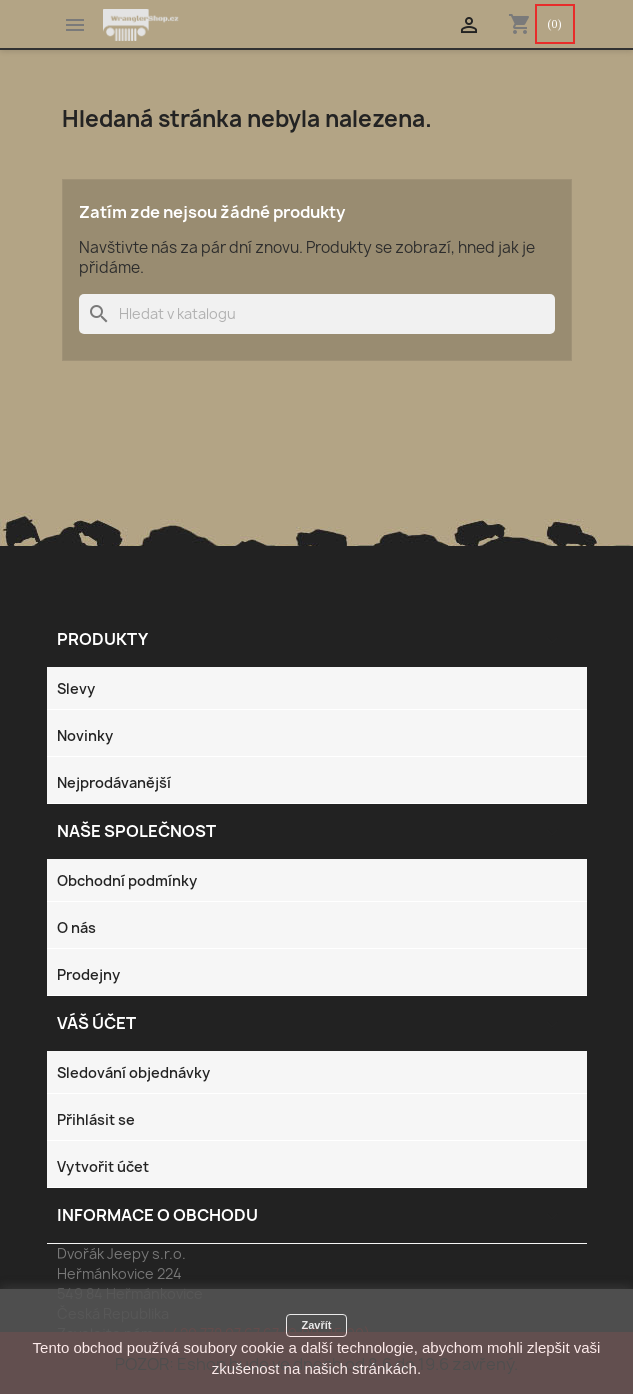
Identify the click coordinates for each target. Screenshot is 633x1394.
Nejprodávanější (114, 782)
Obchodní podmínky (127, 880)
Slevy (76, 688)
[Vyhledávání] (317, 314)
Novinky (85, 735)
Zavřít (317, 1325)
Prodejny (88, 974)
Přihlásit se (96, 1119)
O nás (76, 927)
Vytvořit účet (103, 1166)
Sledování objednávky (133, 1072)
